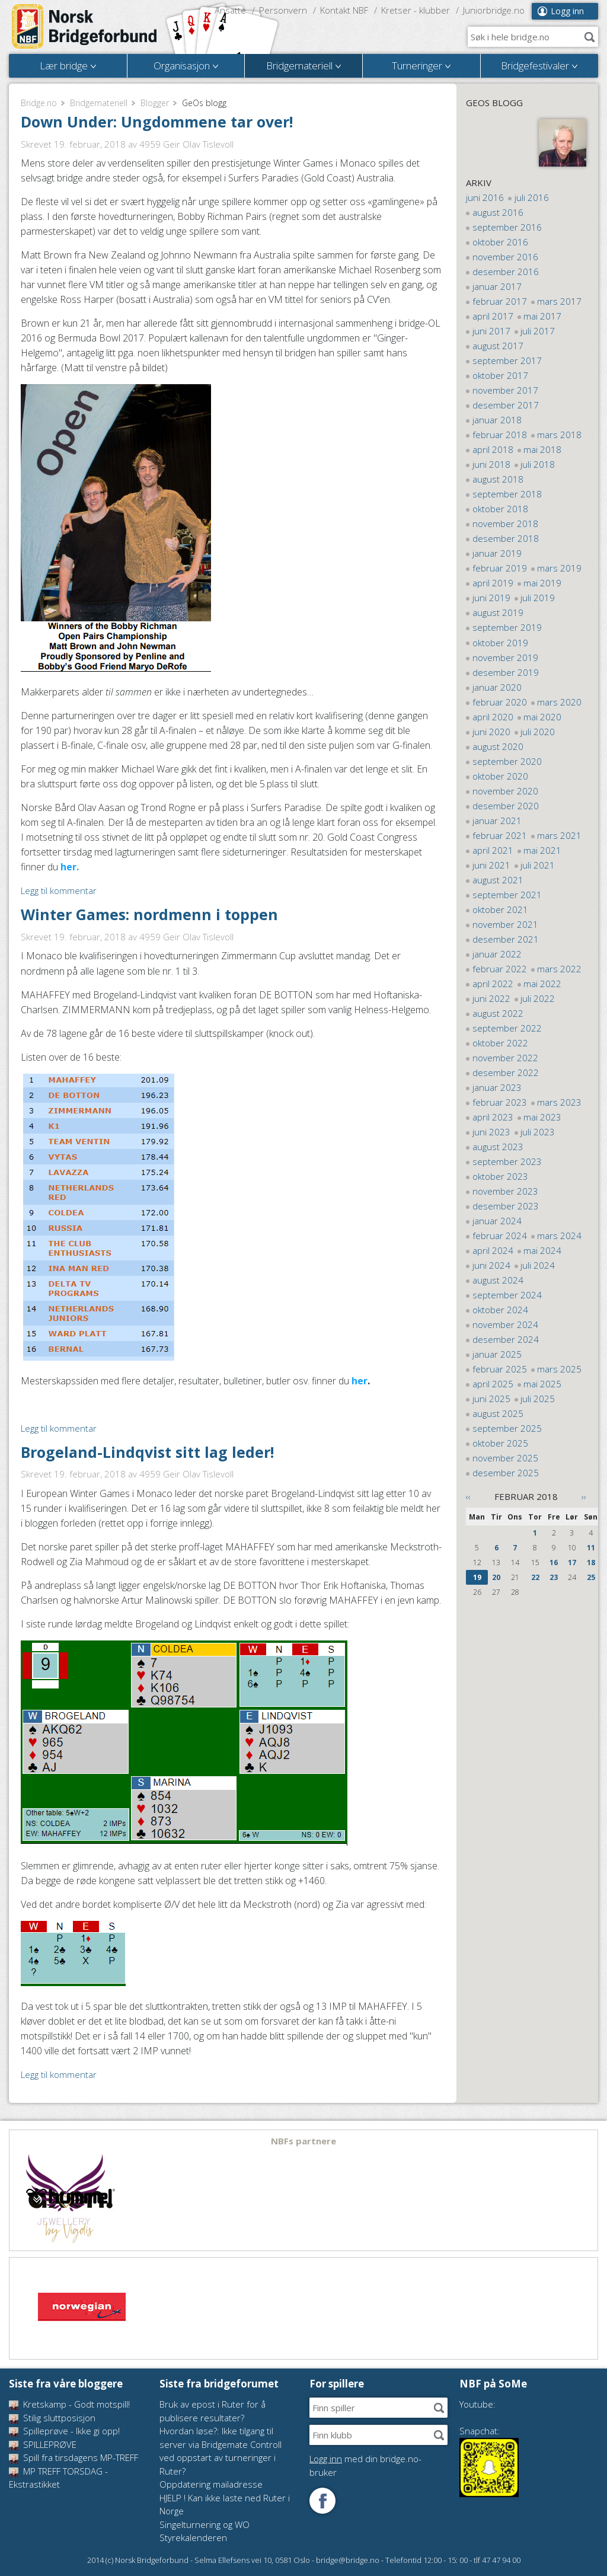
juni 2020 (491, 732)
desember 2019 (505, 672)
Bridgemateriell (98, 102)
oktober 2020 (500, 776)
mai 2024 (542, 1250)
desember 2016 (505, 271)
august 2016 (497, 212)
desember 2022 (505, 1072)
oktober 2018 (500, 509)
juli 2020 (537, 732)
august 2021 (497, 880)
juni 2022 (491, 998)
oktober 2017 (500, 375)
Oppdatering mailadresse (211, 2484)
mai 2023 (542, 1117)
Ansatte (230, 10)
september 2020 (507, 761)
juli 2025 (537, 1398)
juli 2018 (537, 464)
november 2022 (505, 1058)
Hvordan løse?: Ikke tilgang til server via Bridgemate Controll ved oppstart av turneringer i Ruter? (220, 2451)
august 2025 (497, 1413)
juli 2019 (537, 598)
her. (69, 866)
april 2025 (492, 1384)
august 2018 (497, 479)
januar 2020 (497, 687)
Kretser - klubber (415, 10)
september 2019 (507, 627)
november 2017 (505, 390)
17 (572, 1562)
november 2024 (505, 1324)
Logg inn (567, 11)
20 (496, 1577)
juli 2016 (532, 197)
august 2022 (497, 1013)
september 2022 (507, 1028)
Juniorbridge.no (494, 10)
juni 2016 (485, 197)
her (360, 1380)
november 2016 (505, 257)
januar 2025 (497, 1354)
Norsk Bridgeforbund (85, 26)
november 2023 (505, 1191)
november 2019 (505, 657)
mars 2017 (559, 301)
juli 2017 (537, 331)
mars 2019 (559, 568)
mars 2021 (559, 835)
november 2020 (505, 791)
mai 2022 (542, 983)
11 (591, 1548)
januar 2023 (497, 1087)
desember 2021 (505, 939)
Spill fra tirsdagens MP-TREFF (73, 2457)
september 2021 (507, 895)
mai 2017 (542, 316)
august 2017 (497, 346)
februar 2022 (499, 969)
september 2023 (507, 1161)
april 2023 (492, 1117)
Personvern (283, 10)
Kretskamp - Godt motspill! (69, 2404)
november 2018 (505, 523)
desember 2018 (505, 538)
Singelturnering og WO (204, 2524)
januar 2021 (497, 820)
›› (584, 1496)
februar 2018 (499, 434)
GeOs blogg (494, 102)
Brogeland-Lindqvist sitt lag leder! (147, 1452)
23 (554, 1577)
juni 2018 (491, 464)
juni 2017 (491, 331)
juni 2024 (491, 1265)
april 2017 (492, 316)
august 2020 (497, 746)
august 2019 (497, 612)
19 (477, 1577)
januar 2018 (497, 420)
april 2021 (492, 850)
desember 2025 (505, 1473)
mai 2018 (542, 449)
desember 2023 (505, 1206)
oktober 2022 (500, 1043)
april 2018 (492, 449)
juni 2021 (491, 865)
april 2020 (492, 717)
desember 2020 (505, 806)
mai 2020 (542, 717)
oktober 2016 (500, 242)
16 (554, 1562)
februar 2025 (499, 1369)
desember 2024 (505, 1339)
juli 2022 (537, 998)
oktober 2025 (500, 1443)
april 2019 (492, 583)
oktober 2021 (500, 909)
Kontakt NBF (344, 10)
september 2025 (507, 1428)
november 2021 (505, 924)
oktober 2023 (500, 1176)
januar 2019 (497, 553)
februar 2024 (499, 1235)
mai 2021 (542, 850)
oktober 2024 (500, 1310)
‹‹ (468, 1496)
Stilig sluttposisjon (52, 2418)
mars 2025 (559, 1369)
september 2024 (507, 1295)
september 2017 (507, 360)
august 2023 (497, 1147)
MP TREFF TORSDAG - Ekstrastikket (58, 2478)
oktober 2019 (500, 643)
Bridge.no (39, 102)
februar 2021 (499, 835)
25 (591, 1577)
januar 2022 (497, 954)
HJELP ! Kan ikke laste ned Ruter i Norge (224, 2504)
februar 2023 (499, 1102)
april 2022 (492, 983)
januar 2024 (497, 1221)
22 (535, 1577)
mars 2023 (559, 1102)
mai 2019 (542, 583)
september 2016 (507, 227)
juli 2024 (537, 1265)
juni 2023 (491, 1132)
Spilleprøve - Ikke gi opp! (64, 2431)
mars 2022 (559, 969)
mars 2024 (559, 1235)
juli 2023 (537, 1132)
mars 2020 (559, 702)
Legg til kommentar (59, 890)
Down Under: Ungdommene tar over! (157, 121)
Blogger (154, 102)
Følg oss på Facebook (322, 2501)
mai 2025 (542, 1384)
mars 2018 (559, 434)
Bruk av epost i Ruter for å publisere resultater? (212, 2411)
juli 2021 (537, 865)
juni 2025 (491, 1398)
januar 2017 (497, 286)
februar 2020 (499, 702)
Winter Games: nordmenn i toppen (149, 914)
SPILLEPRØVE (42, 2444)
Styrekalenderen (193, 2537)
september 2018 (507, 494)
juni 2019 (491, 598)
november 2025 (505, 1458)
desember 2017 (505, 405)
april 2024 (492, 1250)
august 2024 (497, 1280)
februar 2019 (499, 568)
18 (591, 1562)
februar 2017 (499, 301)
